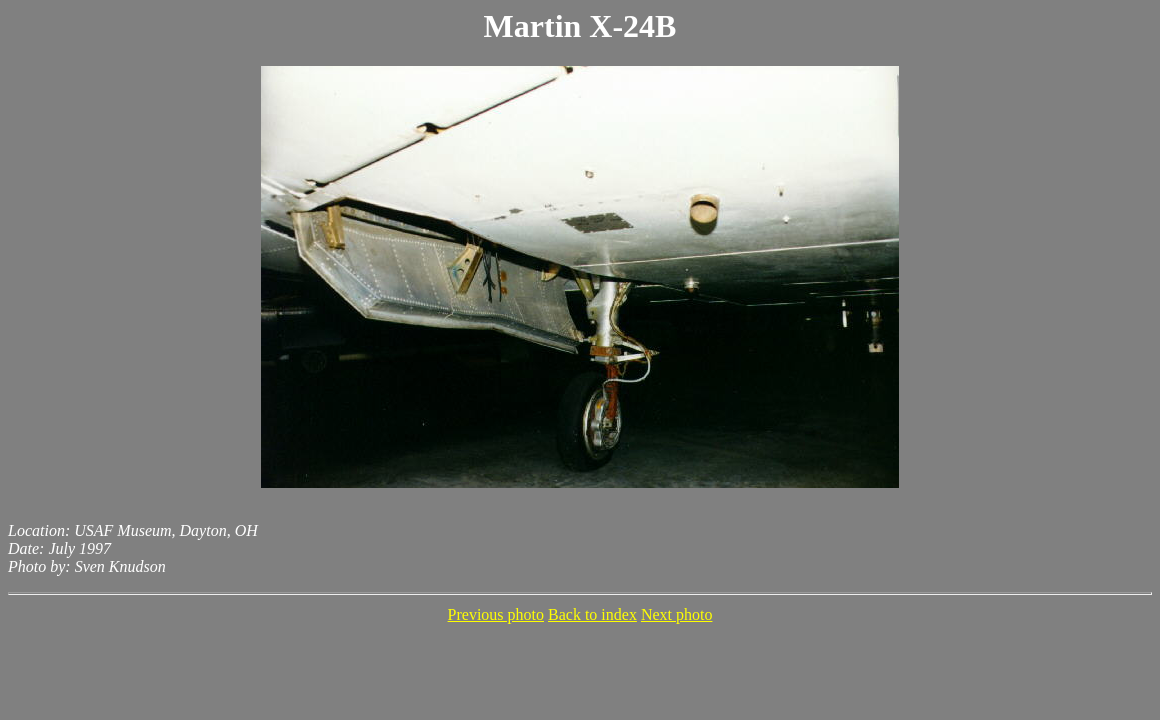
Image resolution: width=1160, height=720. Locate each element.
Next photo (677, 614)
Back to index (592, 614)
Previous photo (496, 614)
